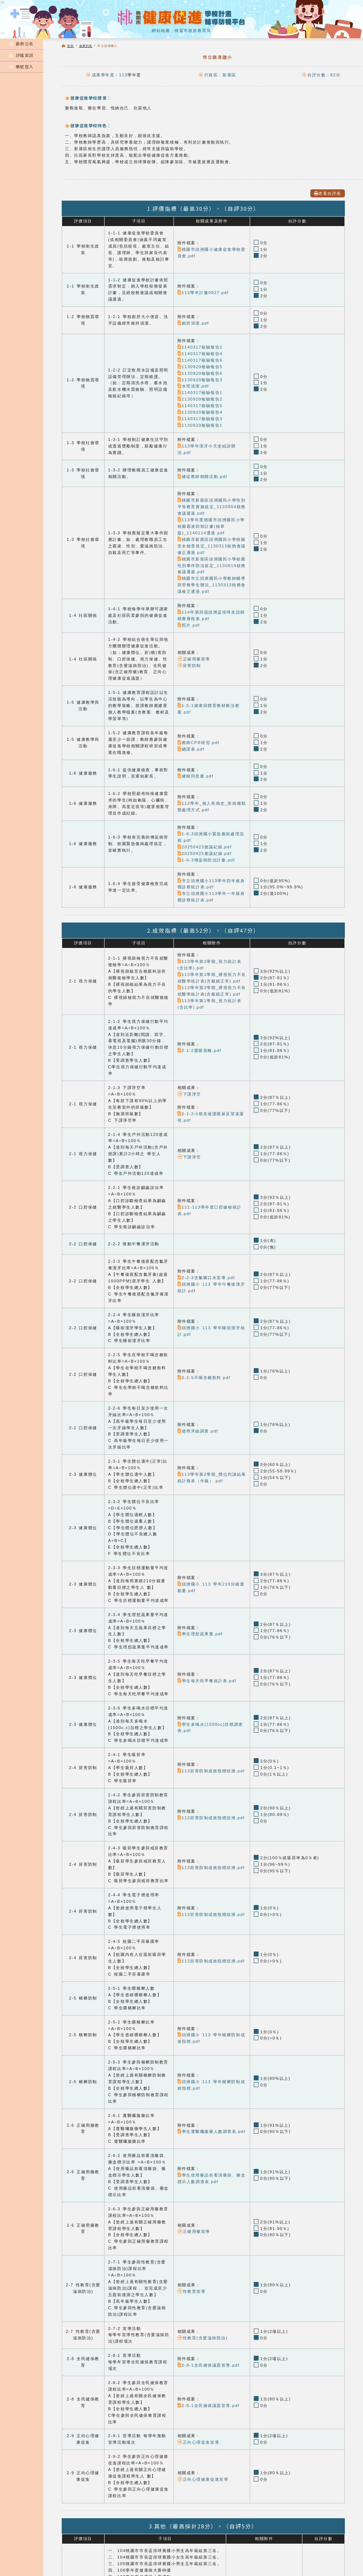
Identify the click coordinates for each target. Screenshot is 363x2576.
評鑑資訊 (21, 55)
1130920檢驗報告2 (200, 399)
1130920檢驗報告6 (200, 373)
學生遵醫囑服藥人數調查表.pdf (212, 2131)
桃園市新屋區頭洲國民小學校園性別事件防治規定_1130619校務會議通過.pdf (212, 565)
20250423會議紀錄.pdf (205, 847)
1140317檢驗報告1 (200, 392)
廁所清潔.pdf (193, 323)
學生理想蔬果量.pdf (200, 1634)
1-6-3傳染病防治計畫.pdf (206, 860)
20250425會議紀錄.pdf (205, 853)
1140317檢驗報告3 (200, 419)
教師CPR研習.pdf (198, 742)
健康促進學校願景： (88, 98)
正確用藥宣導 (194, 659)
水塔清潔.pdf (193, 386)
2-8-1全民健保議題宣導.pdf (209, 2365)
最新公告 (21, 44)
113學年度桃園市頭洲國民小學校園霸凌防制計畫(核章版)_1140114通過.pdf (211, 526)
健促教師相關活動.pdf (202, 476)
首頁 (70, 46)
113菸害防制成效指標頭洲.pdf (211, 1771)
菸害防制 (189, 665)
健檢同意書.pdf (196, 776)
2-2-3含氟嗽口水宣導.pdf (206, 1277)
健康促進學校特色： (88, 125)
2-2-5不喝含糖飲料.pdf (204, 1377)
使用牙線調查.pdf (198, 1431)
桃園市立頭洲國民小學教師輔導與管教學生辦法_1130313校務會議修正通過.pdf (212, 585)
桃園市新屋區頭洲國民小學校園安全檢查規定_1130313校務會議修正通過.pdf (212, 546)
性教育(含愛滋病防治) (203, 2338)
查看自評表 (327, 193)
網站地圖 (161, 30)
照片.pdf (189, 625)
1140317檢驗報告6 (200, 360)
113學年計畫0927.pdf (203, 292)
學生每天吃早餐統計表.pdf (207, 1681)
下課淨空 (189, 1094)
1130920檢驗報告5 (200, 367)
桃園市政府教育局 (193, 30)
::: (3, 33)
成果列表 (86, 46)
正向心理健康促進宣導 (203, 2479)
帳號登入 (21, 66)
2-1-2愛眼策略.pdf (199, 1050)
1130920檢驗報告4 (200, 412)
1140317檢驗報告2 (200, 347)
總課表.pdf (191, 749)
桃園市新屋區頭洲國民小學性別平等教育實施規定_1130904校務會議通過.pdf (212, 506)
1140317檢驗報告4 (200, 353)
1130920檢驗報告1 (200, 425)
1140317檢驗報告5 (200, 405)
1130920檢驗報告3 (200, 380)
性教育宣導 (192, 2291)
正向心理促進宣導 (198, 2442)
